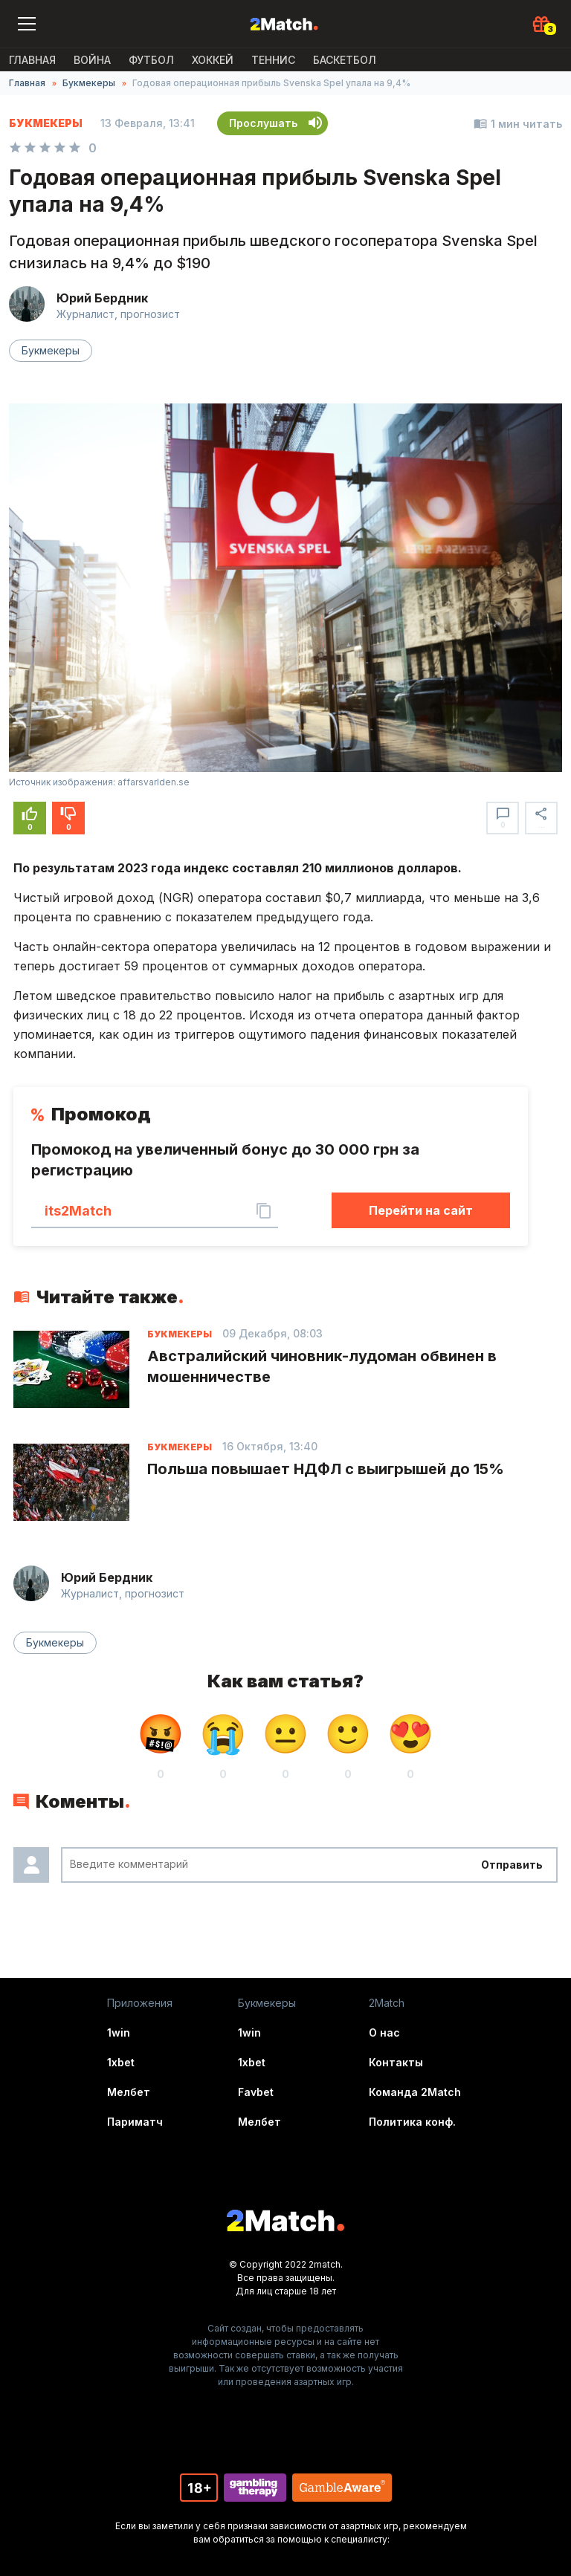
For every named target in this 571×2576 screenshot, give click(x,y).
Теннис (273, 59)
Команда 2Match (415, 2092)
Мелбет (128, 2092)
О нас (384, 2032)
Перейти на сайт (421, 1210)
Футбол (151, 59)
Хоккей (212, 59)
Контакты (396, 2062)
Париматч (135, 2121)
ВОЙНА (92, 59)
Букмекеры (88, 82)
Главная (32, 59)
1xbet (121, 2062)
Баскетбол (344, 59)
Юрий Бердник (102, 298)
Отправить (512, 1864)
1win (118, 2032)
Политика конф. (412, 2121)
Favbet (256, 2092)
